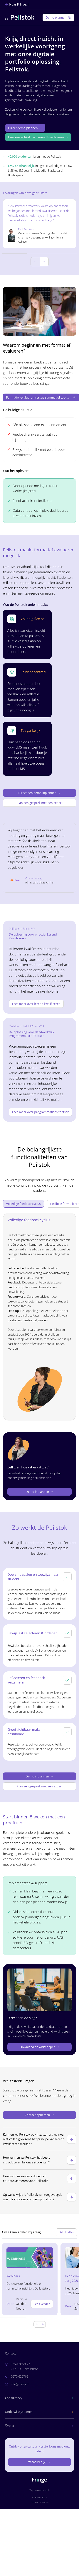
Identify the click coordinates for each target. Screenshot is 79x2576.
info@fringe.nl (17, 2384)
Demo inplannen (39, 1492)
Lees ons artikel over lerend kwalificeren (38, 137)
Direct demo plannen (25, 128)
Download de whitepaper (39, 2047)
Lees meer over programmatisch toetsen (40, 1112)
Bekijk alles (66, 2232)
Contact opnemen (39, 2115)
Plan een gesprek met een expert (40, 803)
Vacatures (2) (39, 2462)
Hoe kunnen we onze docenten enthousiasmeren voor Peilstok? (39, 2178)
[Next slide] (44, 261)
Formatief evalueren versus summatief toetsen (41, 397)
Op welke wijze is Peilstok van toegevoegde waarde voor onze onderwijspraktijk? (39, 2197)
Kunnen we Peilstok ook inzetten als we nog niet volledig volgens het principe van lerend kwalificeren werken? (39, 2139)
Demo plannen (58, 18)
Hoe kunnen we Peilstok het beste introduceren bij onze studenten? (39, 2160)
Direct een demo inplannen (39, 793)
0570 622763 (16, 2377)
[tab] (14, 253)
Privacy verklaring (39, 2502)
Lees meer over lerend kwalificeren (36, 1004)
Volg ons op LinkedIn (39, 2490)
